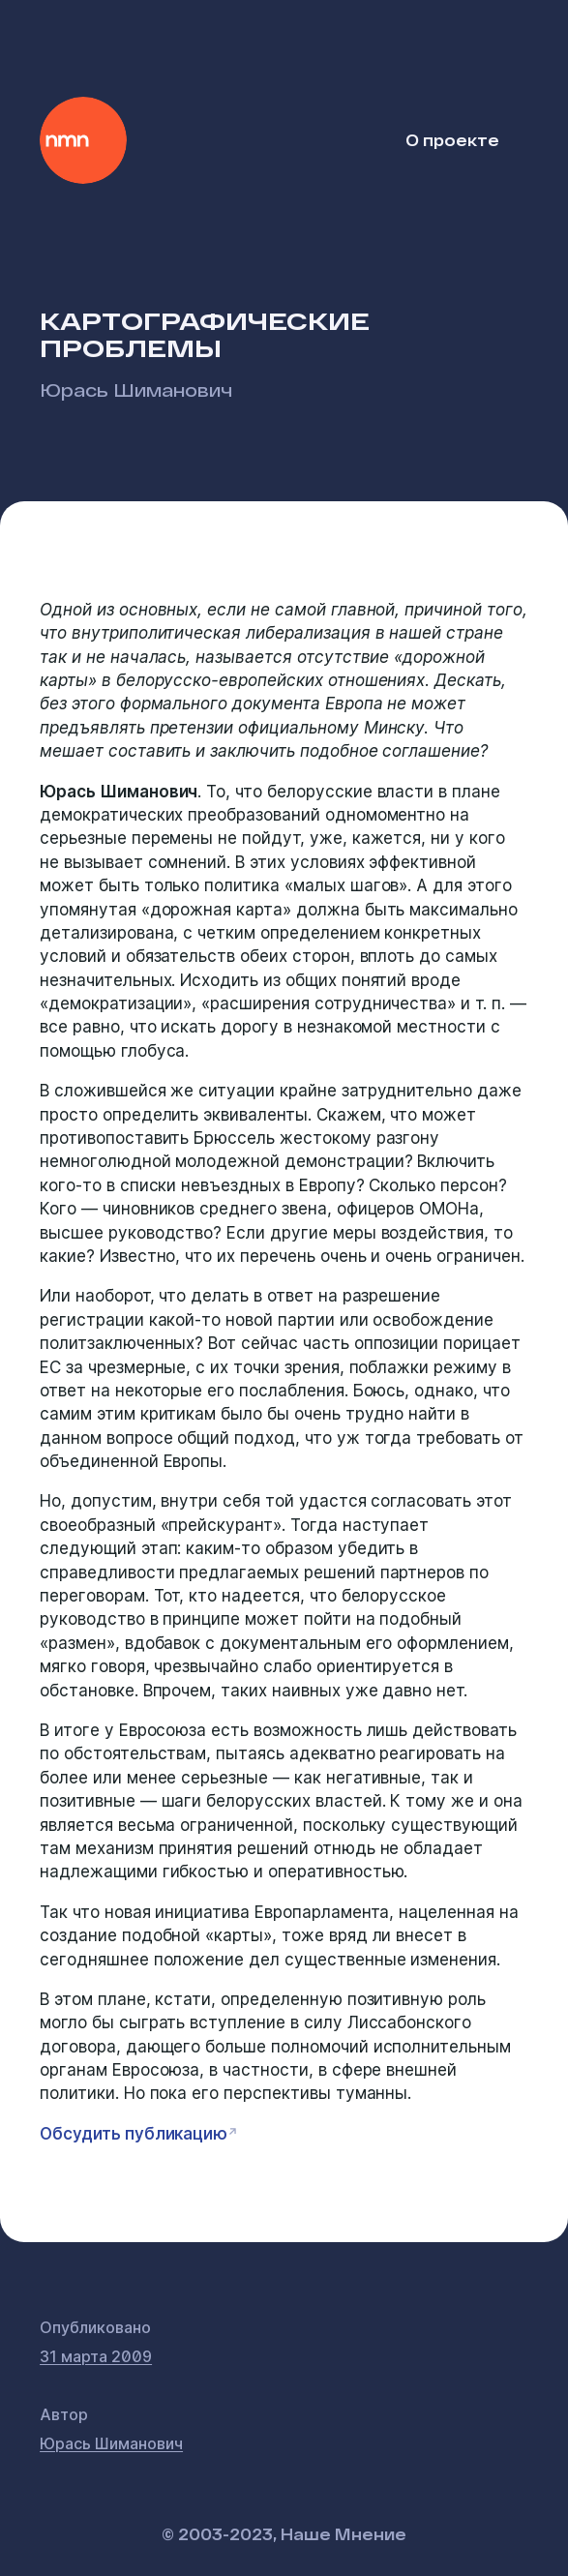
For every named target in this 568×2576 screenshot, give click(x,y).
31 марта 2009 (96, 2356)
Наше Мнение (83, 140)
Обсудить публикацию (133, 2133)
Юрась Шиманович (136, 389)
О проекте (452, 140)
